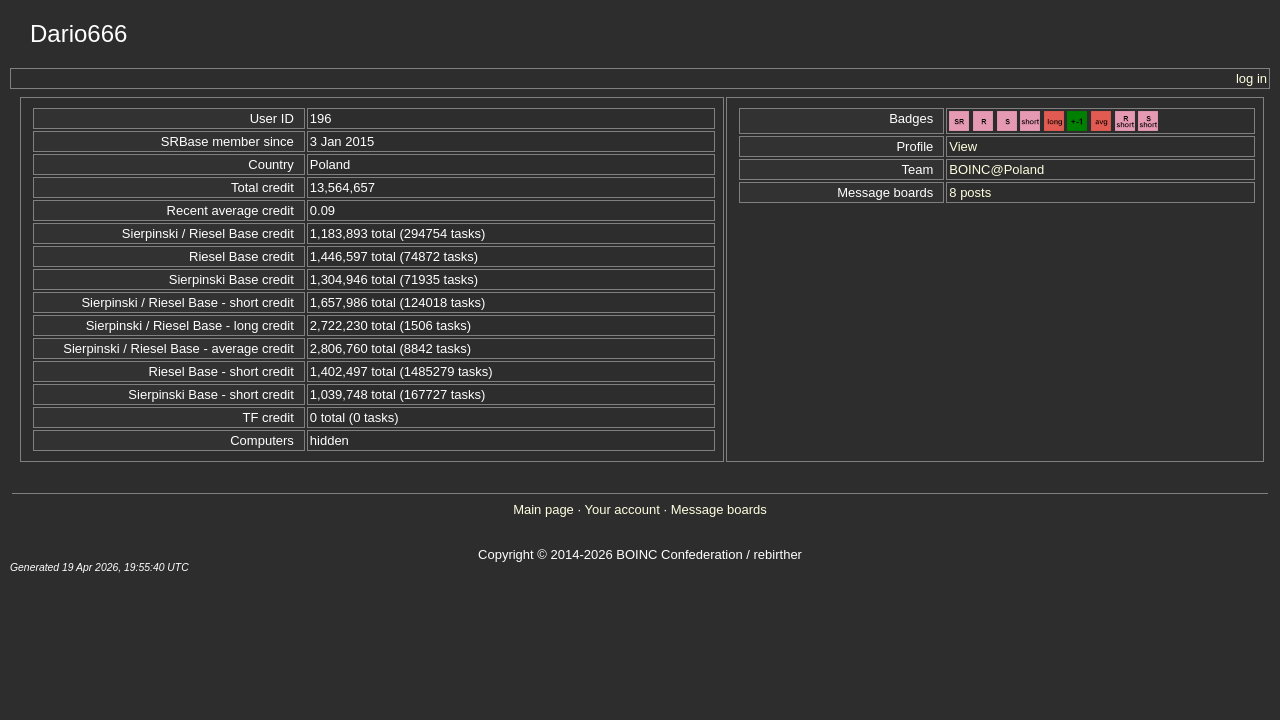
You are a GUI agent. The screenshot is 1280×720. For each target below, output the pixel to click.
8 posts (970, 192)
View (963, 146)
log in (1251, 78)
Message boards (719, 509)
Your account (621, 509)
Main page (543, 509)
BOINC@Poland (996, 169)
